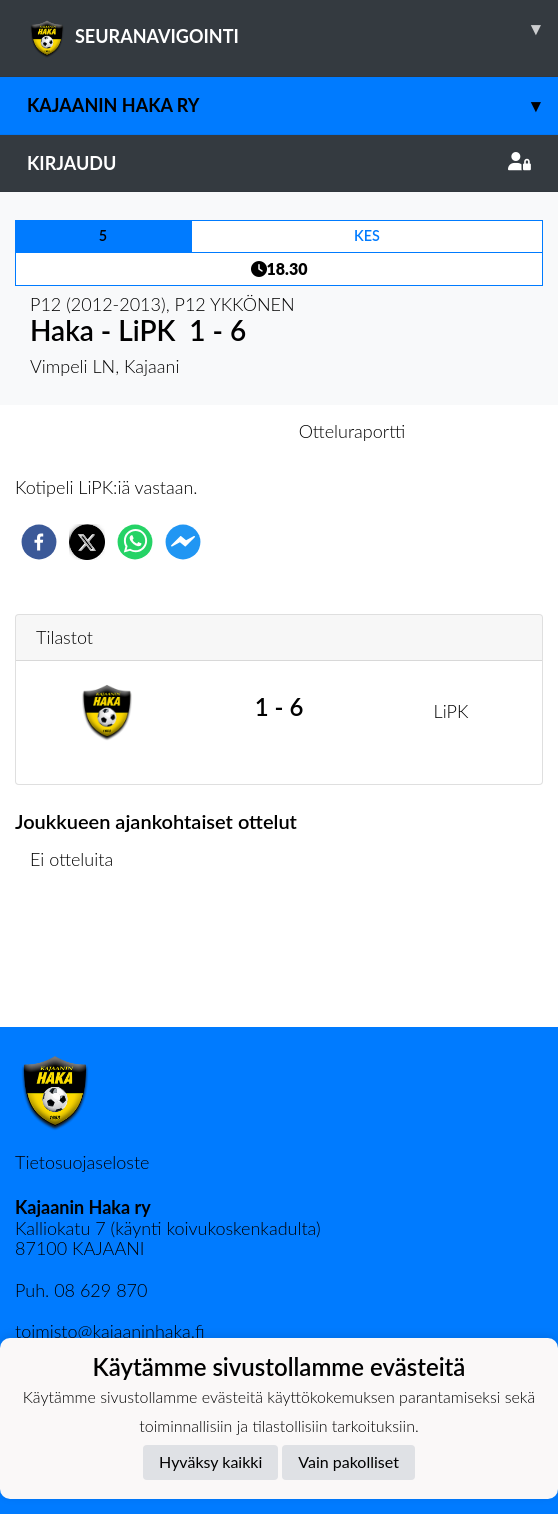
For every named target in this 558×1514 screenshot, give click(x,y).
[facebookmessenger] (183, 542)
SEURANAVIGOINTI (292, 29)
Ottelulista (79, 959)
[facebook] (39, 542)
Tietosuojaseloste (82, 1162)
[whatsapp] (135, 542)
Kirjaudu (279, 163)
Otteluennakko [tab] (210, 431)
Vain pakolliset (348, 1461)
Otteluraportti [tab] (352, 431)
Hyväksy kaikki (210, 1461)
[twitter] (87, 542)
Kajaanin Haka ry (292, 105)
